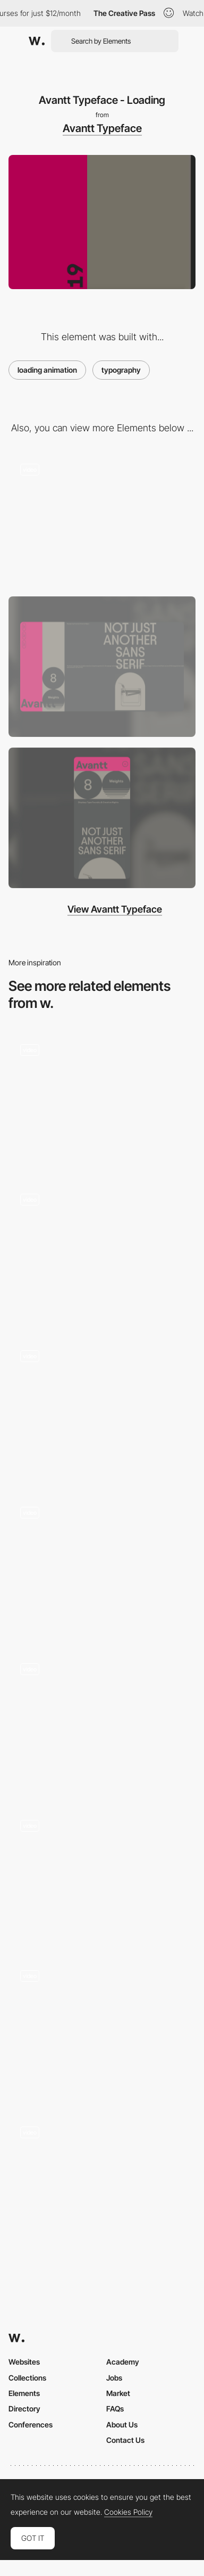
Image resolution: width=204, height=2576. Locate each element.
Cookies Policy (128, 2512)
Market (118, 2393)
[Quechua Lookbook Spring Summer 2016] (102, 1099)
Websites (24, 2361)
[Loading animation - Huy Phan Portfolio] (102, 1722)
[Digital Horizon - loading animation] (102, 1875)
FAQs (115, 2408)
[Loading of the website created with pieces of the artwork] (102, 2028)
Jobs (114, 2377)
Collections (27, 2377)
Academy (122, 2361)
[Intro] (102, 1565)
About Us (122, 2424)
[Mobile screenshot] (102, 818)
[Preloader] (102, 1252)
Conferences (30, 2424)
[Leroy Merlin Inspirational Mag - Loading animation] (102, 2181)
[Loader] (102, 1409)
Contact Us (125, 2439)
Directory (24, 2408)
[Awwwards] (37, 41)
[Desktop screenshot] (102, 666)
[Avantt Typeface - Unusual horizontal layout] (102, 519)
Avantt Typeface (102, 128)
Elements (24, 2393)
